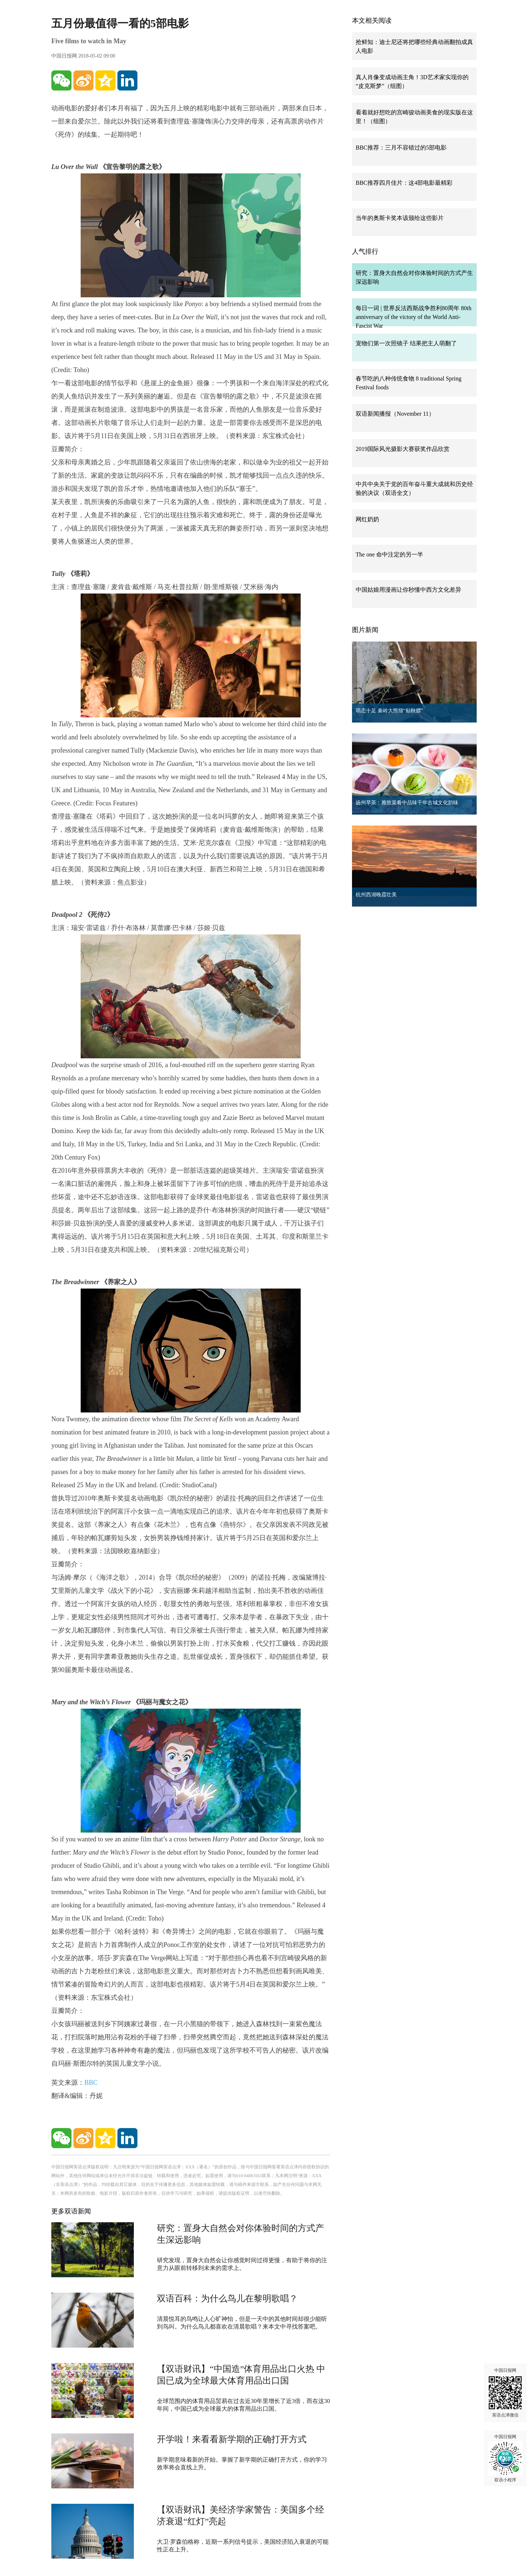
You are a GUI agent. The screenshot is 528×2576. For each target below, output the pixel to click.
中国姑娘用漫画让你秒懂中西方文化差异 (408, 590)
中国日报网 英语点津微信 (505, 2393)
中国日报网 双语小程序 (505, 2458)
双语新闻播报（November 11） (395, 414)
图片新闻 (365, 629)
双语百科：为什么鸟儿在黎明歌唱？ (227, 2298)
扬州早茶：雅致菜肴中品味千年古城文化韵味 (407, 802)
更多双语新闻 (71, 2211)
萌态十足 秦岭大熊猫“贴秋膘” (389, 710)
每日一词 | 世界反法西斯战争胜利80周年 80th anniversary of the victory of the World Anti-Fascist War (414, 317)
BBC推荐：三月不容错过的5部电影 (401, 147)
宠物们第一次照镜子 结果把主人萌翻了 (406, 343)
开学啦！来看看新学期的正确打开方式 (232, 2439)
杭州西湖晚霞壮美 (376, 894)
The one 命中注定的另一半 (389, 554)
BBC (91, 2082)
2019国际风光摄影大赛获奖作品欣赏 (403, 449)
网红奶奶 (367, 519)
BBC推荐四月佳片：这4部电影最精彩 (404, 183)
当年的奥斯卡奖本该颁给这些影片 (400, 218)
